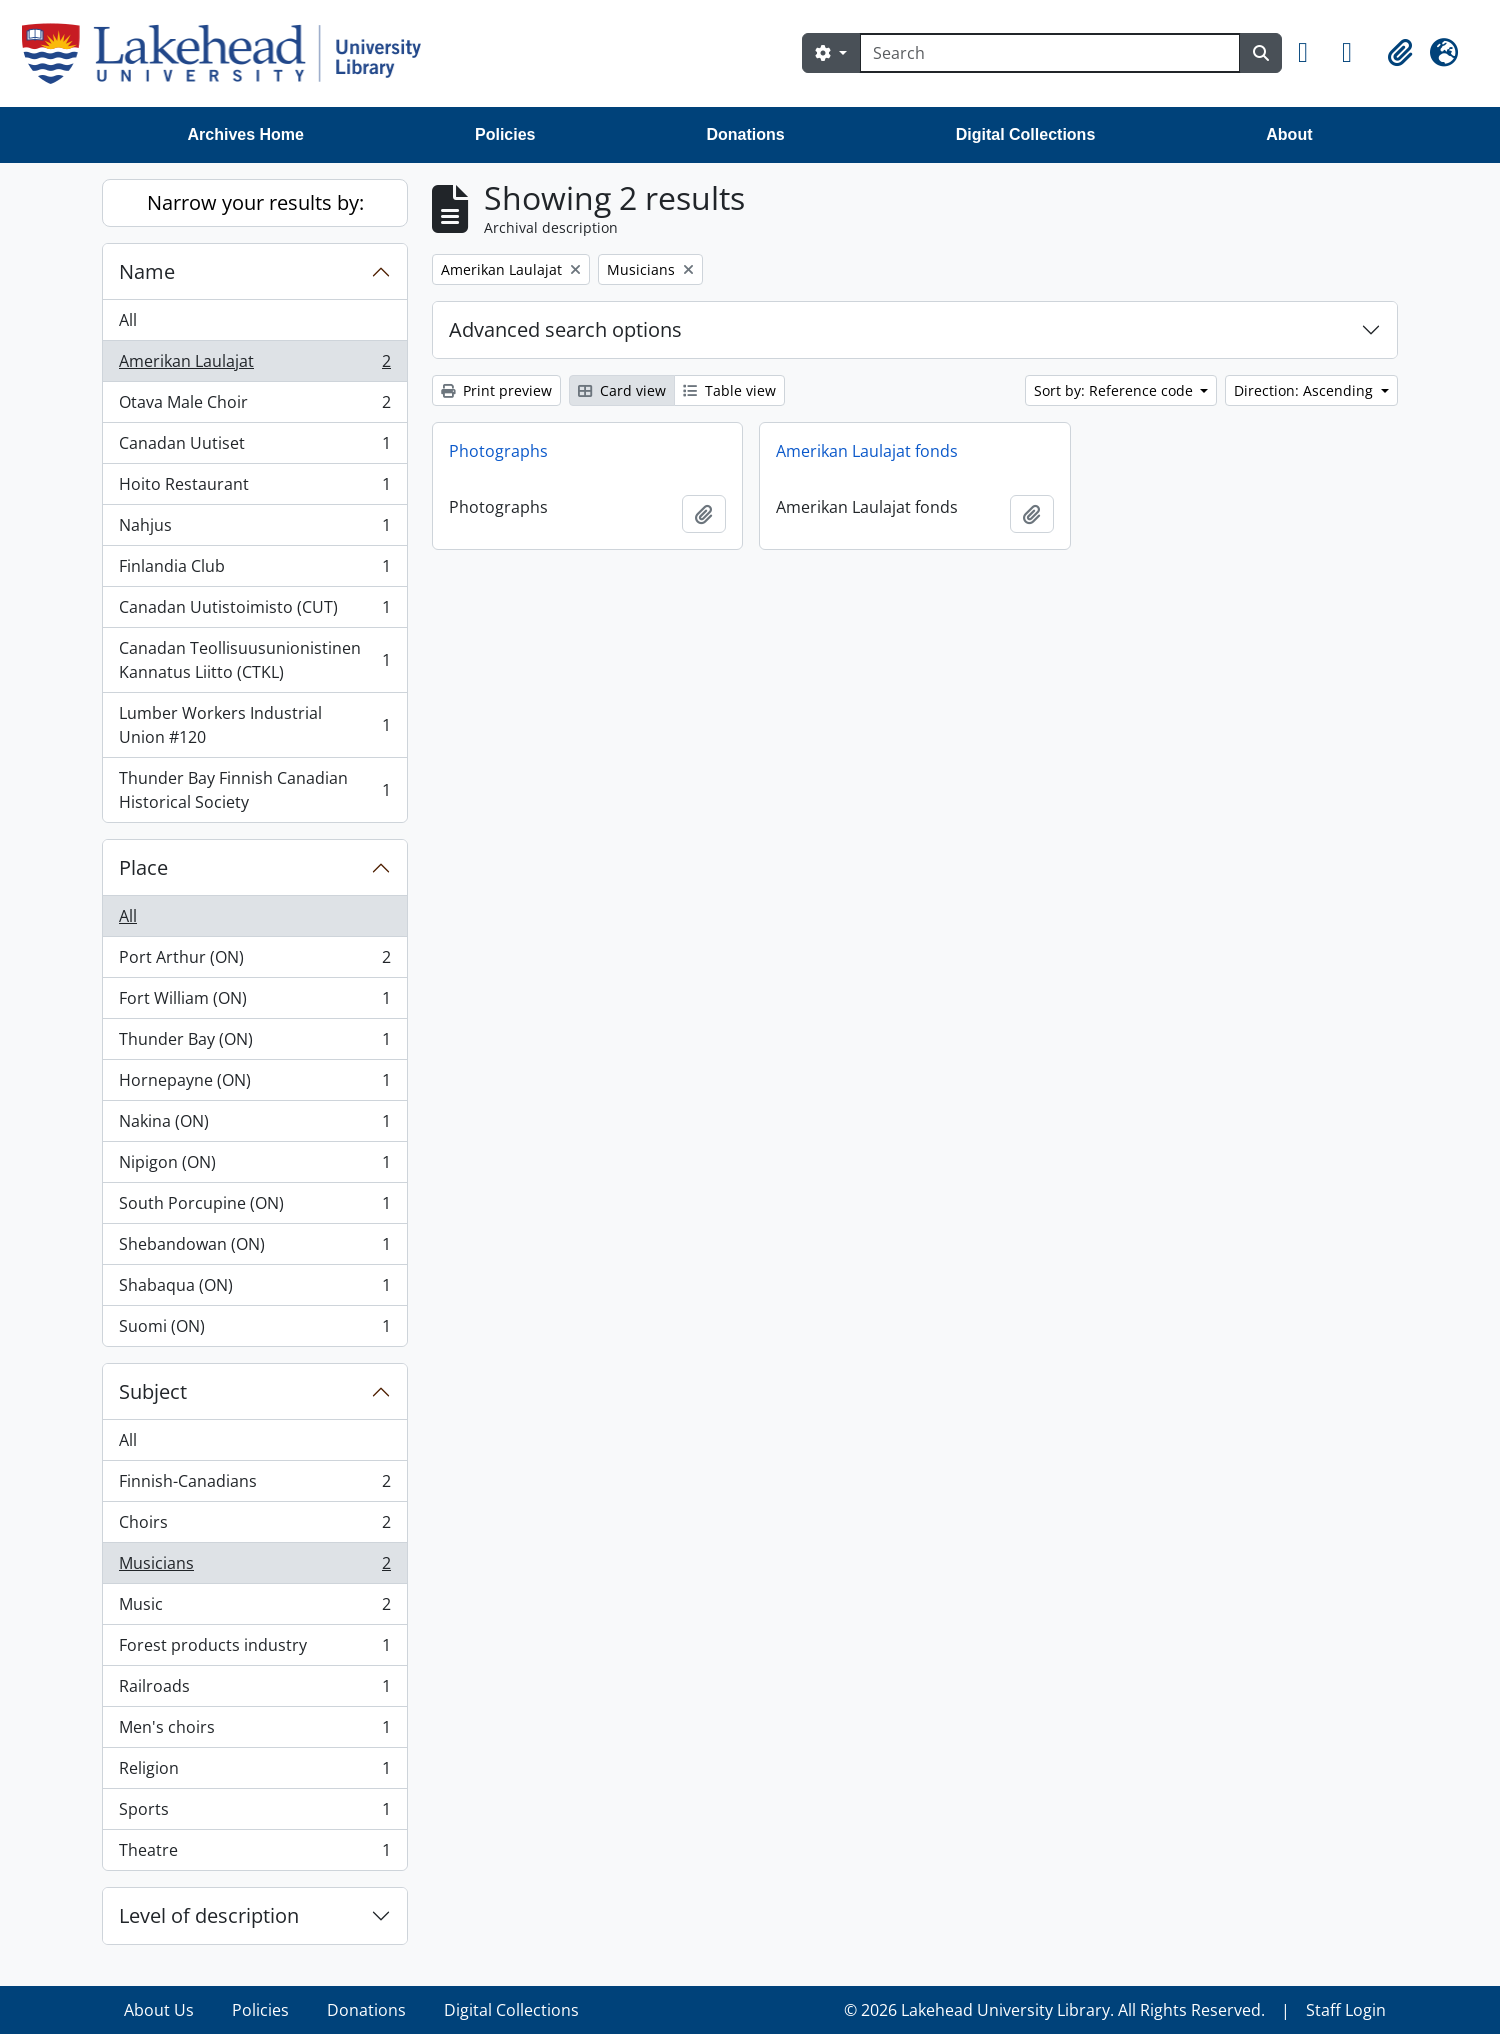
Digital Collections (1026, 134)
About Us (159, 2010)
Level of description (209, 1915)
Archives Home (246, 134)
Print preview (496, 390)
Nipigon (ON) (254, 1166)
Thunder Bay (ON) (254, 1043)
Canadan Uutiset (254, 447)
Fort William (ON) (254, 1002)
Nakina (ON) (254, 1125)
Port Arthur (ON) (254, 961)
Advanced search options (565, 329)
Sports (254, 1813)
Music (254, 1608)
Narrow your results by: (255, 202)
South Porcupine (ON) (254, 1207)
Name (147, 271)
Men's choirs (254, 1731)
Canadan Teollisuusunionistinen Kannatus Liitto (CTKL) (254, 660)
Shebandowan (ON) (254, 1248)
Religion (254, 1772)
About (1289, 134)
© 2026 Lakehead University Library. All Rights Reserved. (1054, 2010)
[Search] (1050, 53)
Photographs (498, 451)
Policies (505, 134)
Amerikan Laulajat (254, 365)
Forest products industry (254, 1649)
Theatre (254, 1854)
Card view (622, 390)
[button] (1312, 53)
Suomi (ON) (254, 1330)
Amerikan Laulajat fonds (867, 451)
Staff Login (1346, 2010)
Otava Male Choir (254, 406)
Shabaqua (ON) (254, 1289)
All (128, 320)
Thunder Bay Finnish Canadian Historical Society (254, 790)
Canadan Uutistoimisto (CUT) (254, 611)
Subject (153, 1391)
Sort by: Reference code (1115, 390)
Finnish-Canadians (254, 1485)
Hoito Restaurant (254, 488)
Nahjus (254, 529)
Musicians (254, 1567)
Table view (729, 390)
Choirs (254, 1526)
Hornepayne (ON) (254, 1084)
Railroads (254, 1690)
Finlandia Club (254, 570)
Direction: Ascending (1305, 390)
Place (143, 867)
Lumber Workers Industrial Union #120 (254, 725)
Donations (745, 134)
